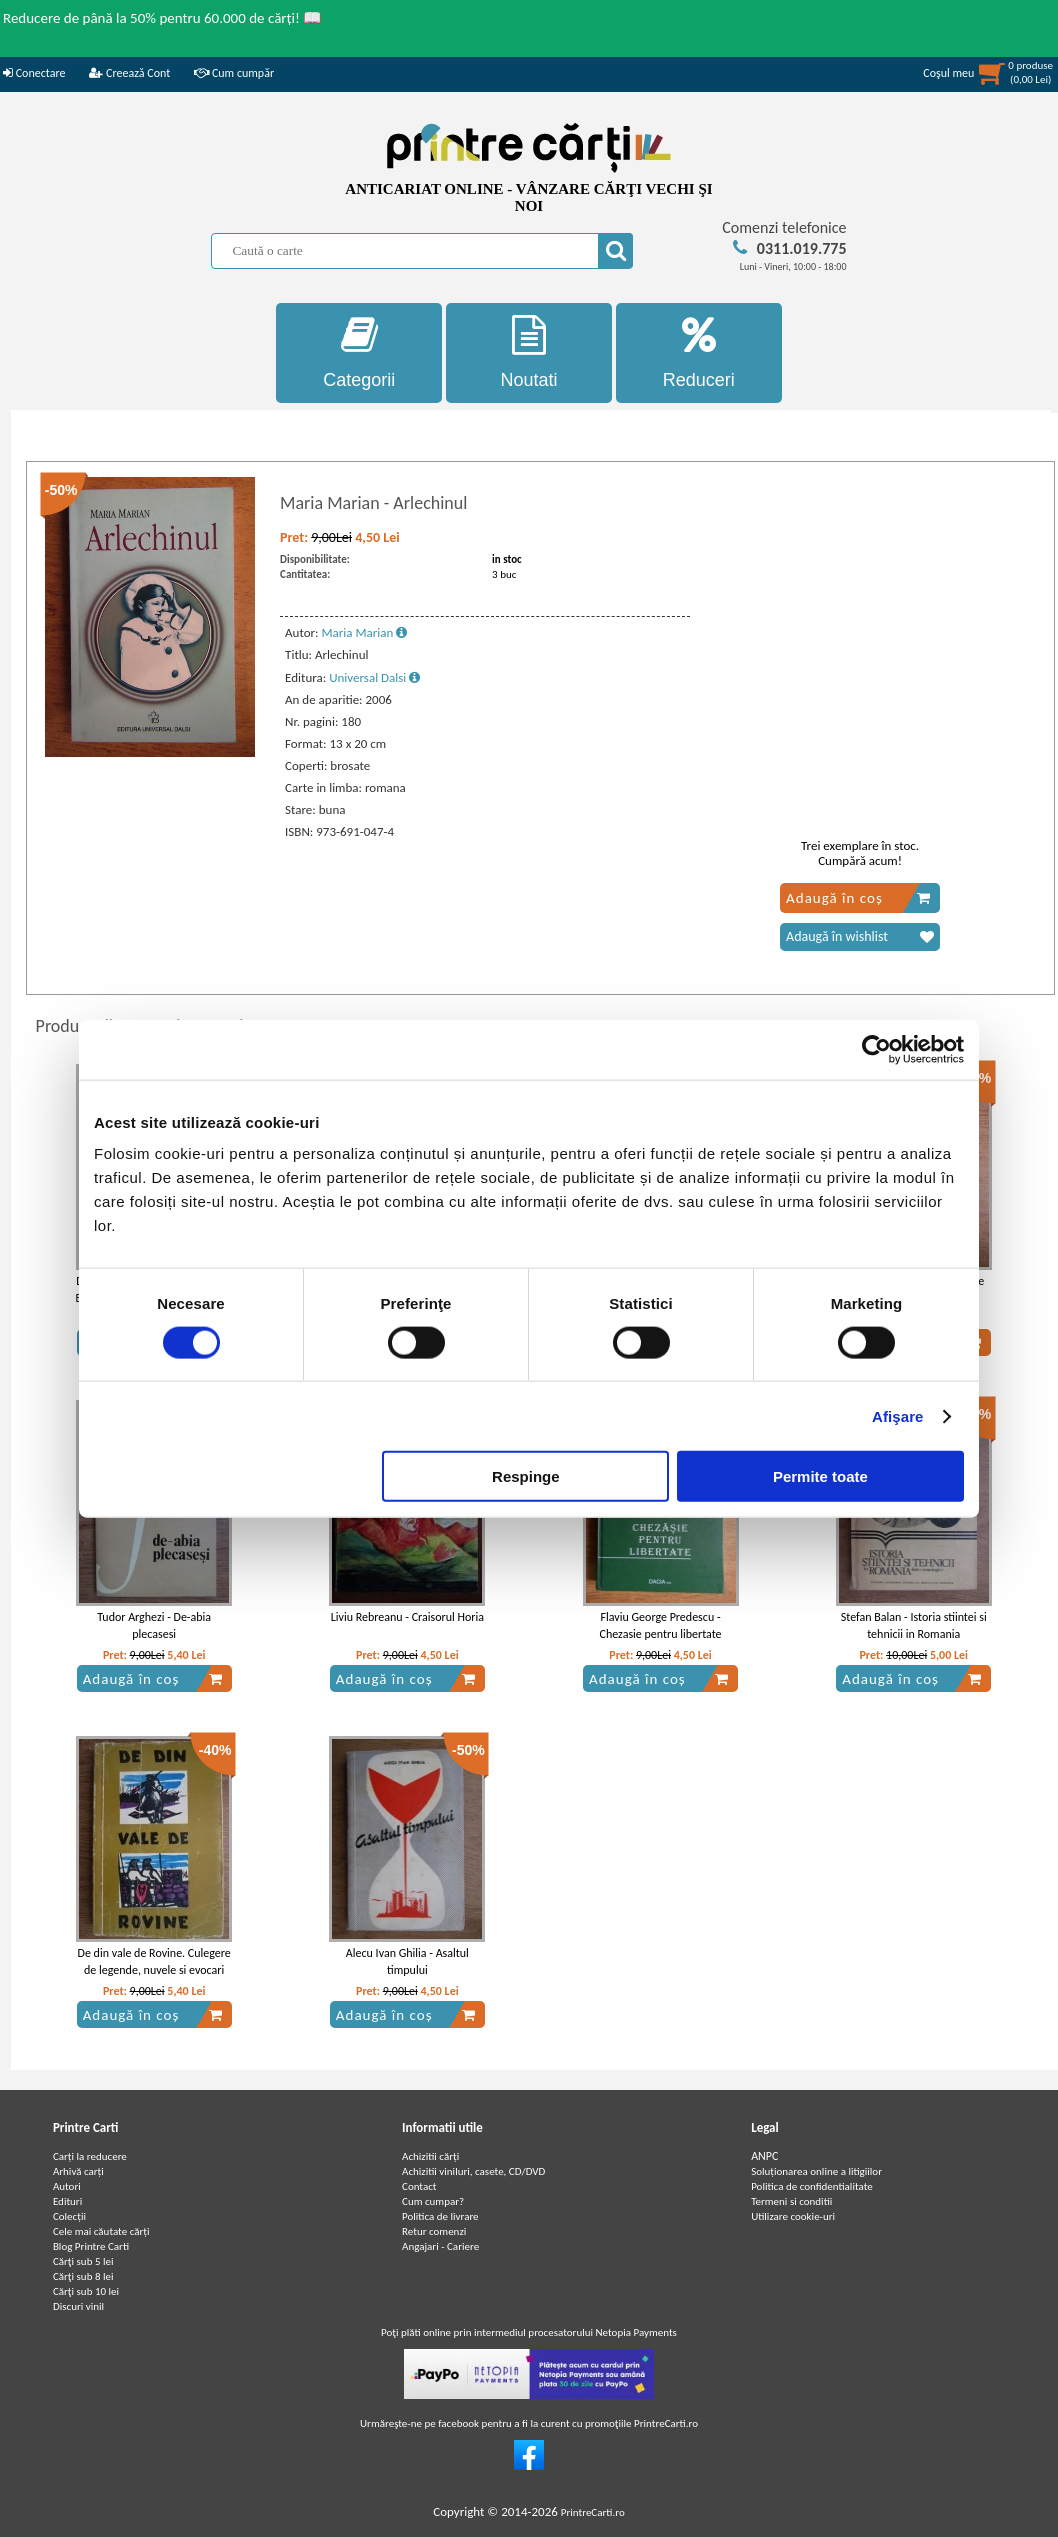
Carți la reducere (90, 2156)
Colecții (69, 2216)
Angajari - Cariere (440, 2246)
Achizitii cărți (430, 2156)
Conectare (34, 73)
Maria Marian (364, 632)
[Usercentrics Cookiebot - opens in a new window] (876, 1049)
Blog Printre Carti (91, 2246)
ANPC (764, 2156)
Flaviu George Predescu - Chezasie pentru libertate (661, 1625)
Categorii (359, 352)
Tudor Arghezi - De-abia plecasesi (154, 1625)
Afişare (898, 1415)
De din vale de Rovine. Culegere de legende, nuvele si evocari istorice (154, 1970)
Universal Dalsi (374, 677)
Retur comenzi (434, 2231)
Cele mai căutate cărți (101, 2231)
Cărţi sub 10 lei (86, 2291)
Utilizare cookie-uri (793, 2216)
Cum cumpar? (433, 2201)
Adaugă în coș (858, 898)
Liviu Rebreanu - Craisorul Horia (407, 1617)
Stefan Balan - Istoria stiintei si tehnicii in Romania (914, 1625)
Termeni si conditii (791, 2201)
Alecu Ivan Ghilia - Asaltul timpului (407, 1961)
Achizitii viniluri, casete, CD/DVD (473, 2171)
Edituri (67, 2201)
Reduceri (699, 352)
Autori (67, 2186)
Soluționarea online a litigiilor (816, 2171)
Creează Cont (129, 73)
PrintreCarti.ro (593, 2512)
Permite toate (820, 1476)
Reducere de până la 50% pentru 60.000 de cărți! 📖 (162, 18)
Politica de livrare (440, 2216)
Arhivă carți (78, 2171)
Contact (419, 2186)
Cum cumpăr (234, 73)
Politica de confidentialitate (812, 2186)
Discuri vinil (78, 2306)
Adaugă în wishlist (860, 937)
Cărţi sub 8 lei (83, 2276)
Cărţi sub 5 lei (83, 2261)
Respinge (526, 1476)
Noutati (529, 352)
